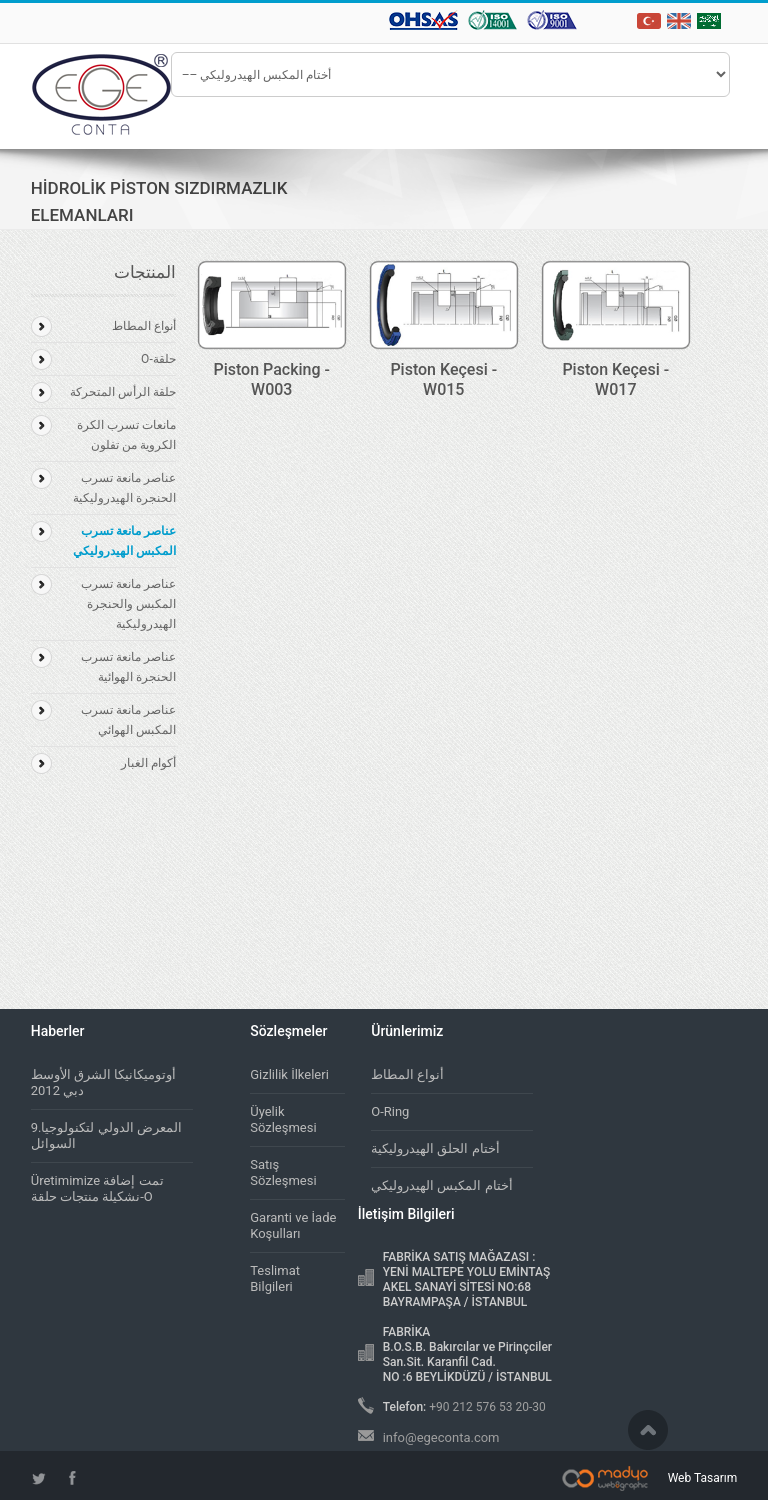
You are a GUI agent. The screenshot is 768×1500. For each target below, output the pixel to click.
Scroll (648, 1430)
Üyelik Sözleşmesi (283, 1119)
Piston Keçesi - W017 (615, 379)
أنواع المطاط (144, 326)
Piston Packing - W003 (271, 379)
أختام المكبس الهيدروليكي (441, 1185)
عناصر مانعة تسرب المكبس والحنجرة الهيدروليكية (128, 604)
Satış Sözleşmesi (283, 1172)
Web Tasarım (703, 1478)
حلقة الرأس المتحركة (123, 392)
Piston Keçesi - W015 (443, 379)
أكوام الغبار (148, 763)
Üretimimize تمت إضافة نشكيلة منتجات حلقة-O (97, 1188)
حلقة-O (158, 359)
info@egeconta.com (441, 1437)
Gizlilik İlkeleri (289, 1074)
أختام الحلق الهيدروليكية (435, 1148)
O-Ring (390, 1111)
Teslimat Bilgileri (275, 1278)
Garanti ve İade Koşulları (293, 1225)
